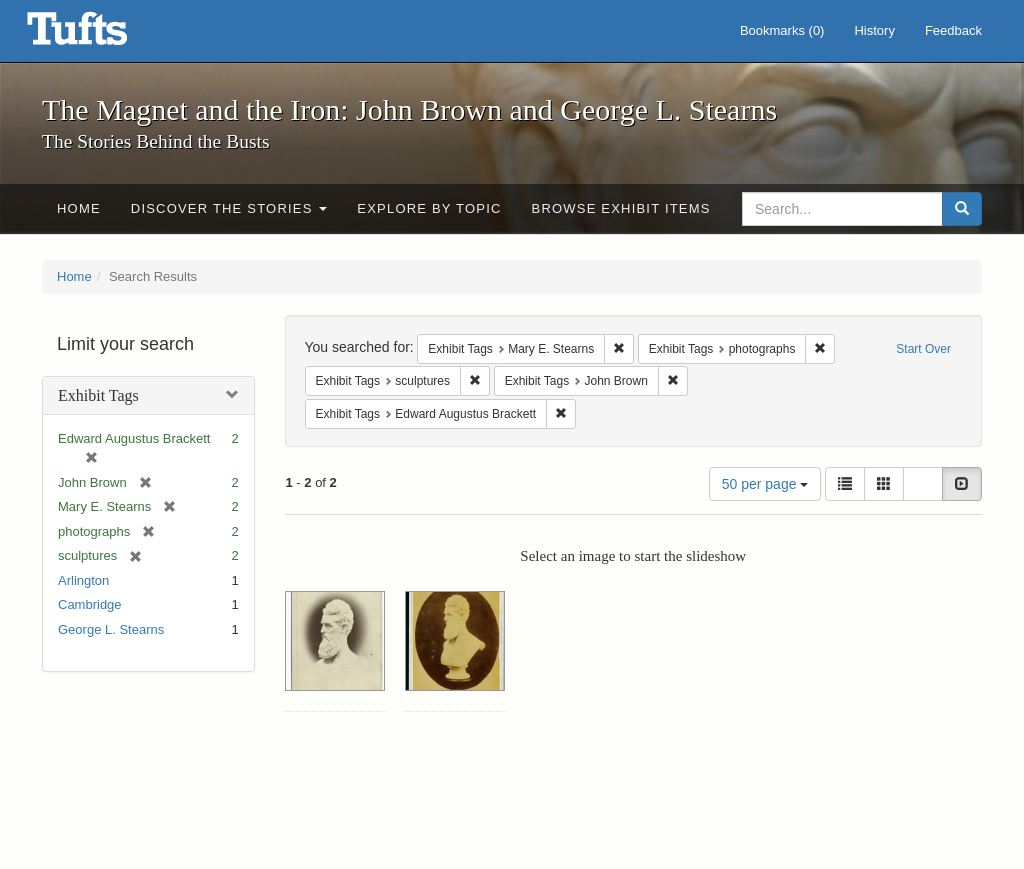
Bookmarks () (782, 30)
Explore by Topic (429, 208)
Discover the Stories (229, 208)
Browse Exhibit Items (621, 208)
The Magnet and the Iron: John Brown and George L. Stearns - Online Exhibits (102, 35)
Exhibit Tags (98, 395)
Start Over (923, 349)
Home (79, 208)
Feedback (953, 30)
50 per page (765, 484)
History (874, 30)
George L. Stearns (111, 629)
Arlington (83, 580)
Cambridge (90, 604)
